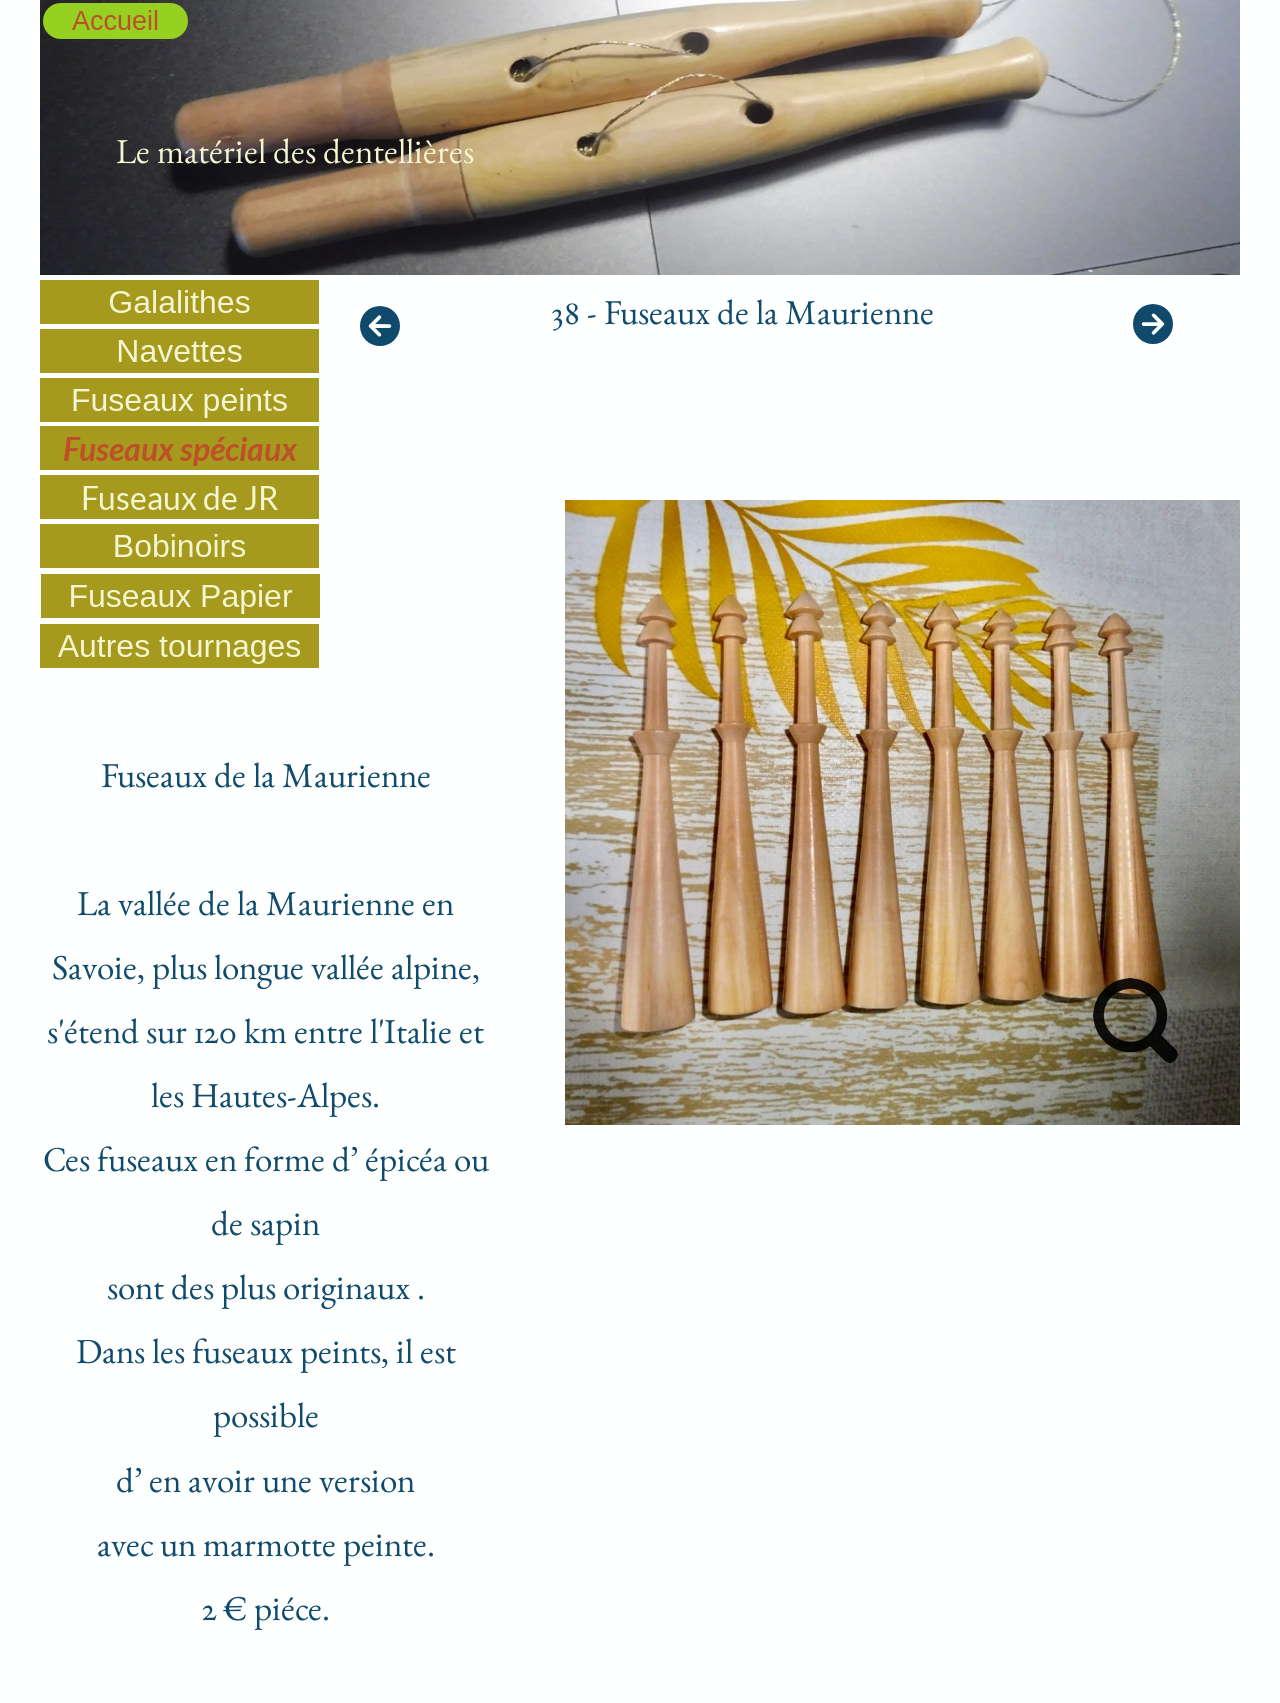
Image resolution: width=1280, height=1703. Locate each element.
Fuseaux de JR (180, 497)
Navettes (179, 351)
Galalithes (179, 302)
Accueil (115, 21)
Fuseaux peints (179, 400)
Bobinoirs (179, 546)
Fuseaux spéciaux (180, 448)
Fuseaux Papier (180, 596)
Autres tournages (180, 646)
